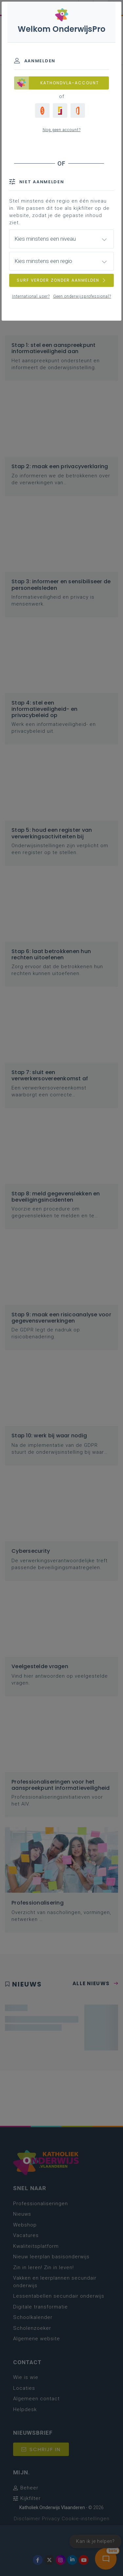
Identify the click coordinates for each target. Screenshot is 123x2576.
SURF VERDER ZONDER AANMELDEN (62, 280)
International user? (31, 296)
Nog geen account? (62, 130)
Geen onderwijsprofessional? (82, 296)
